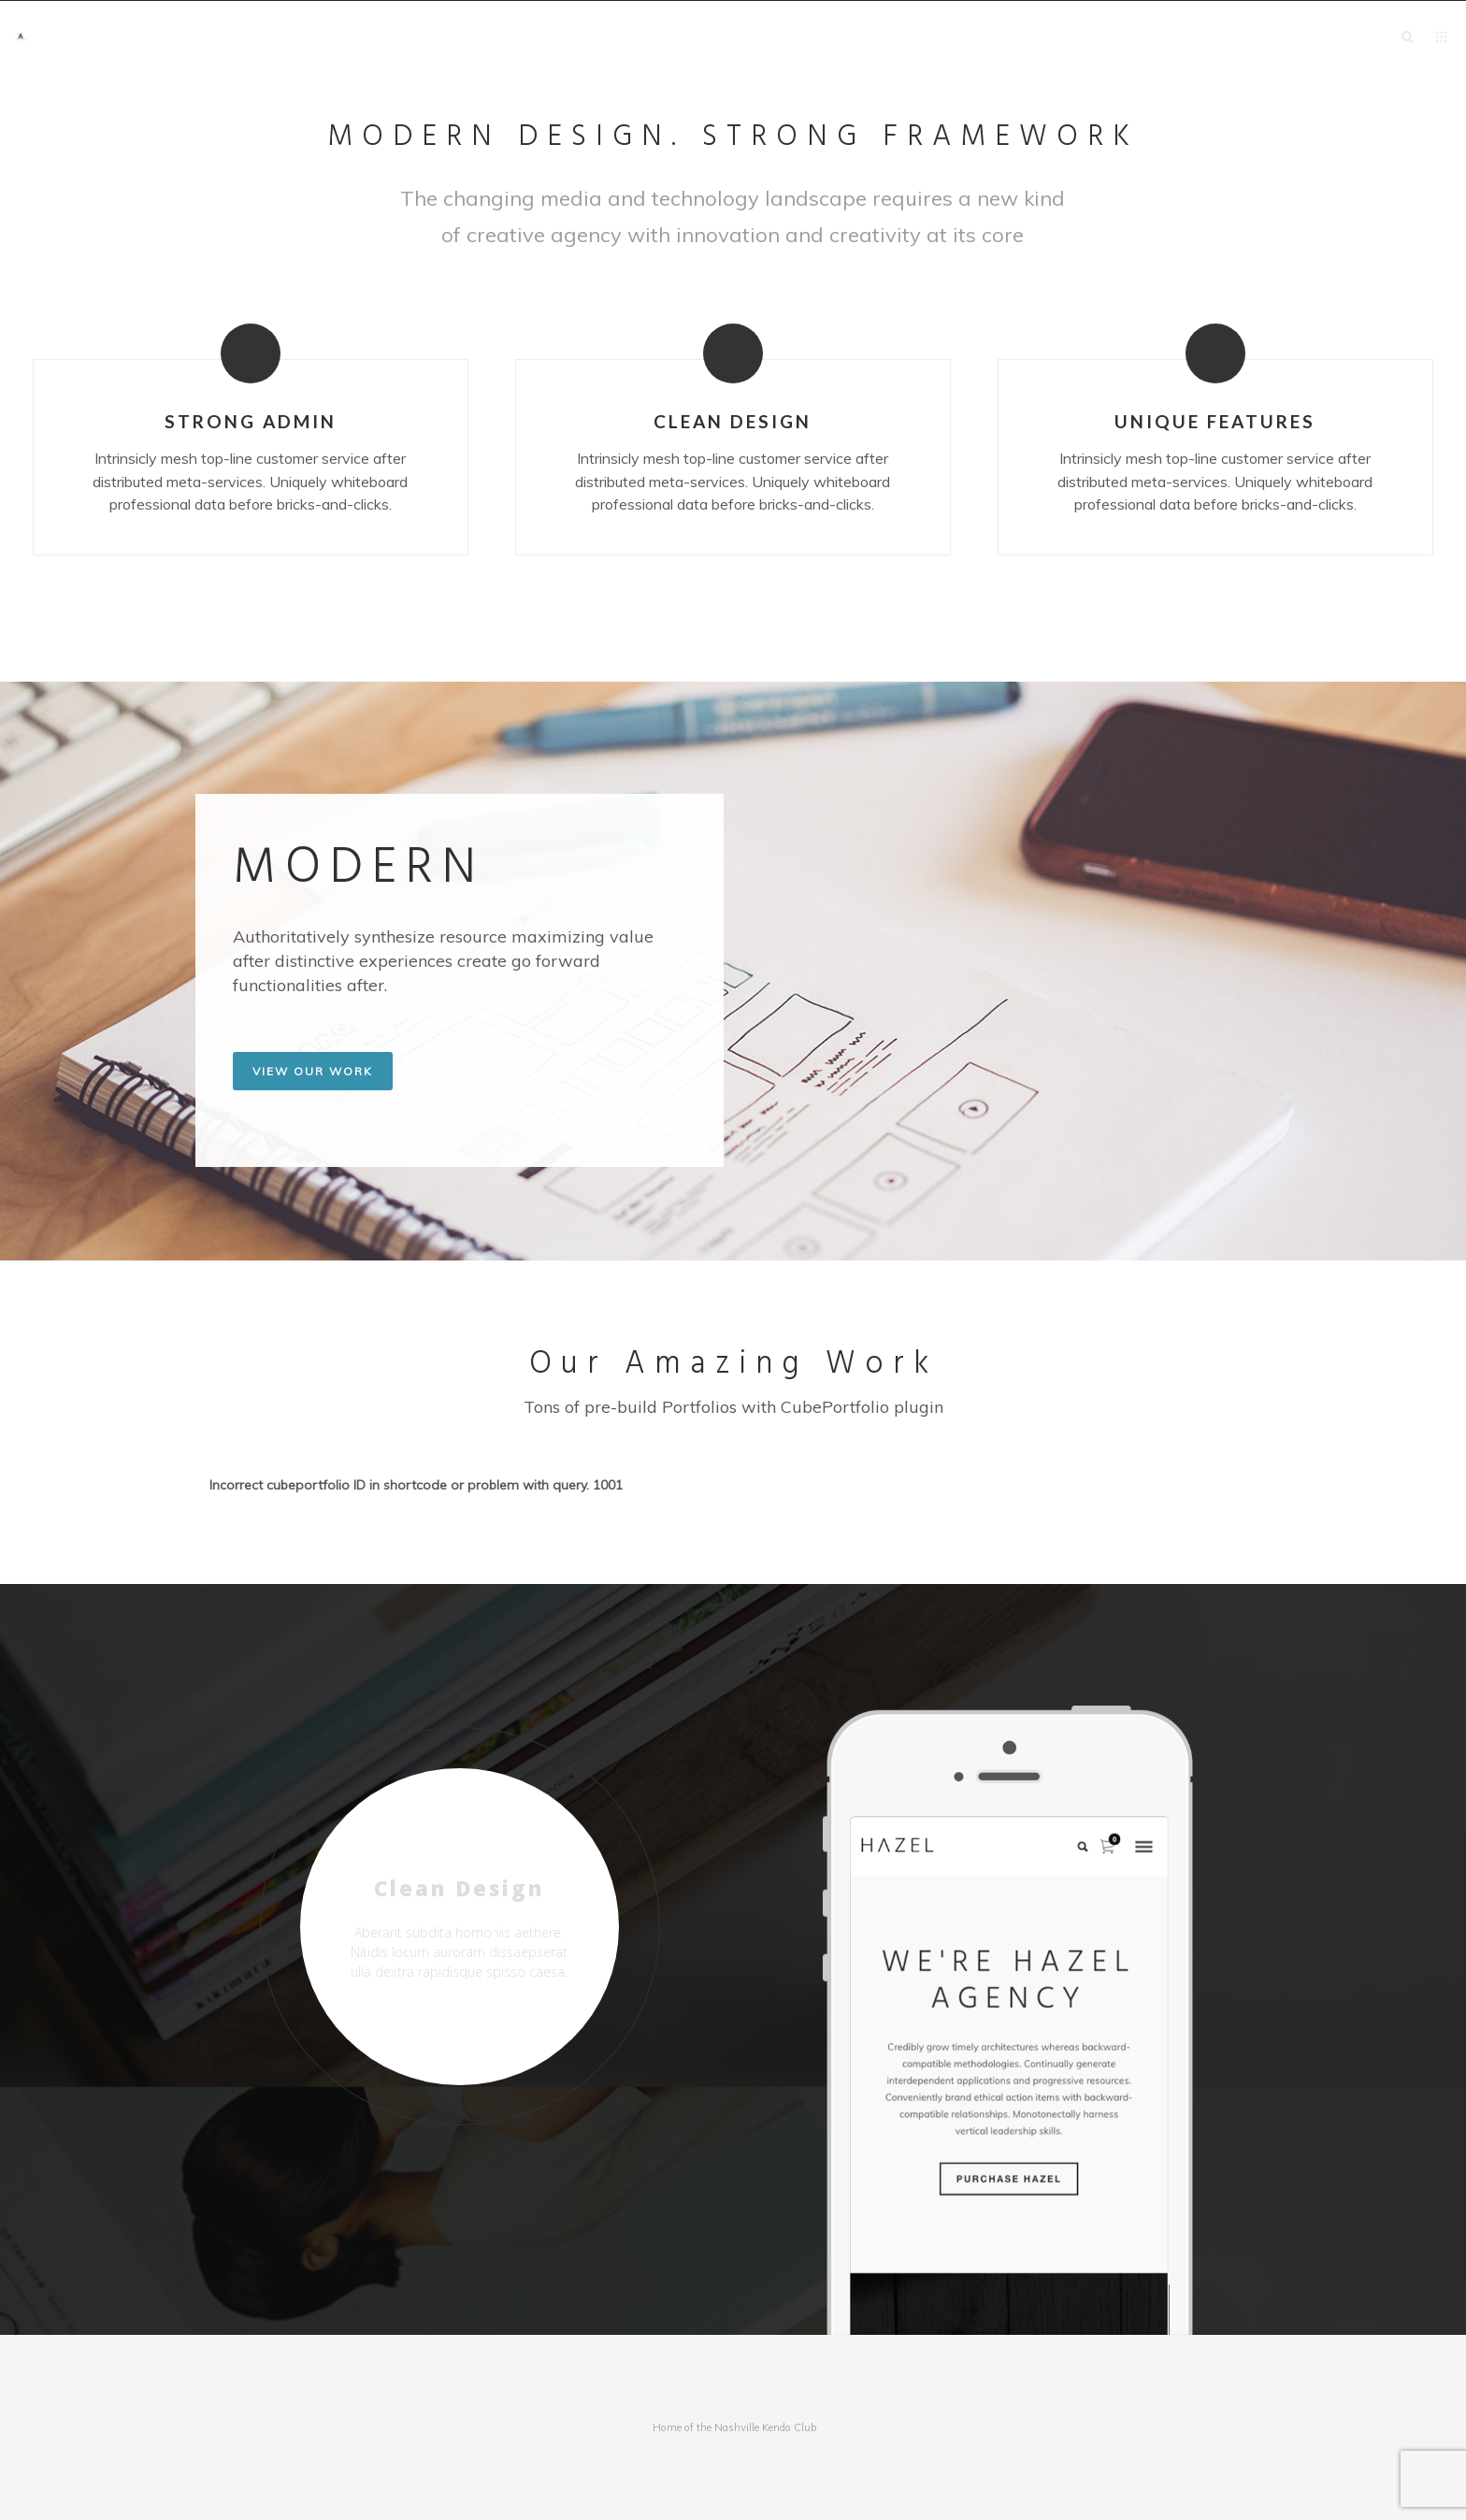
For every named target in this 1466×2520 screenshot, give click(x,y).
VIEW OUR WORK (312, 1071)
